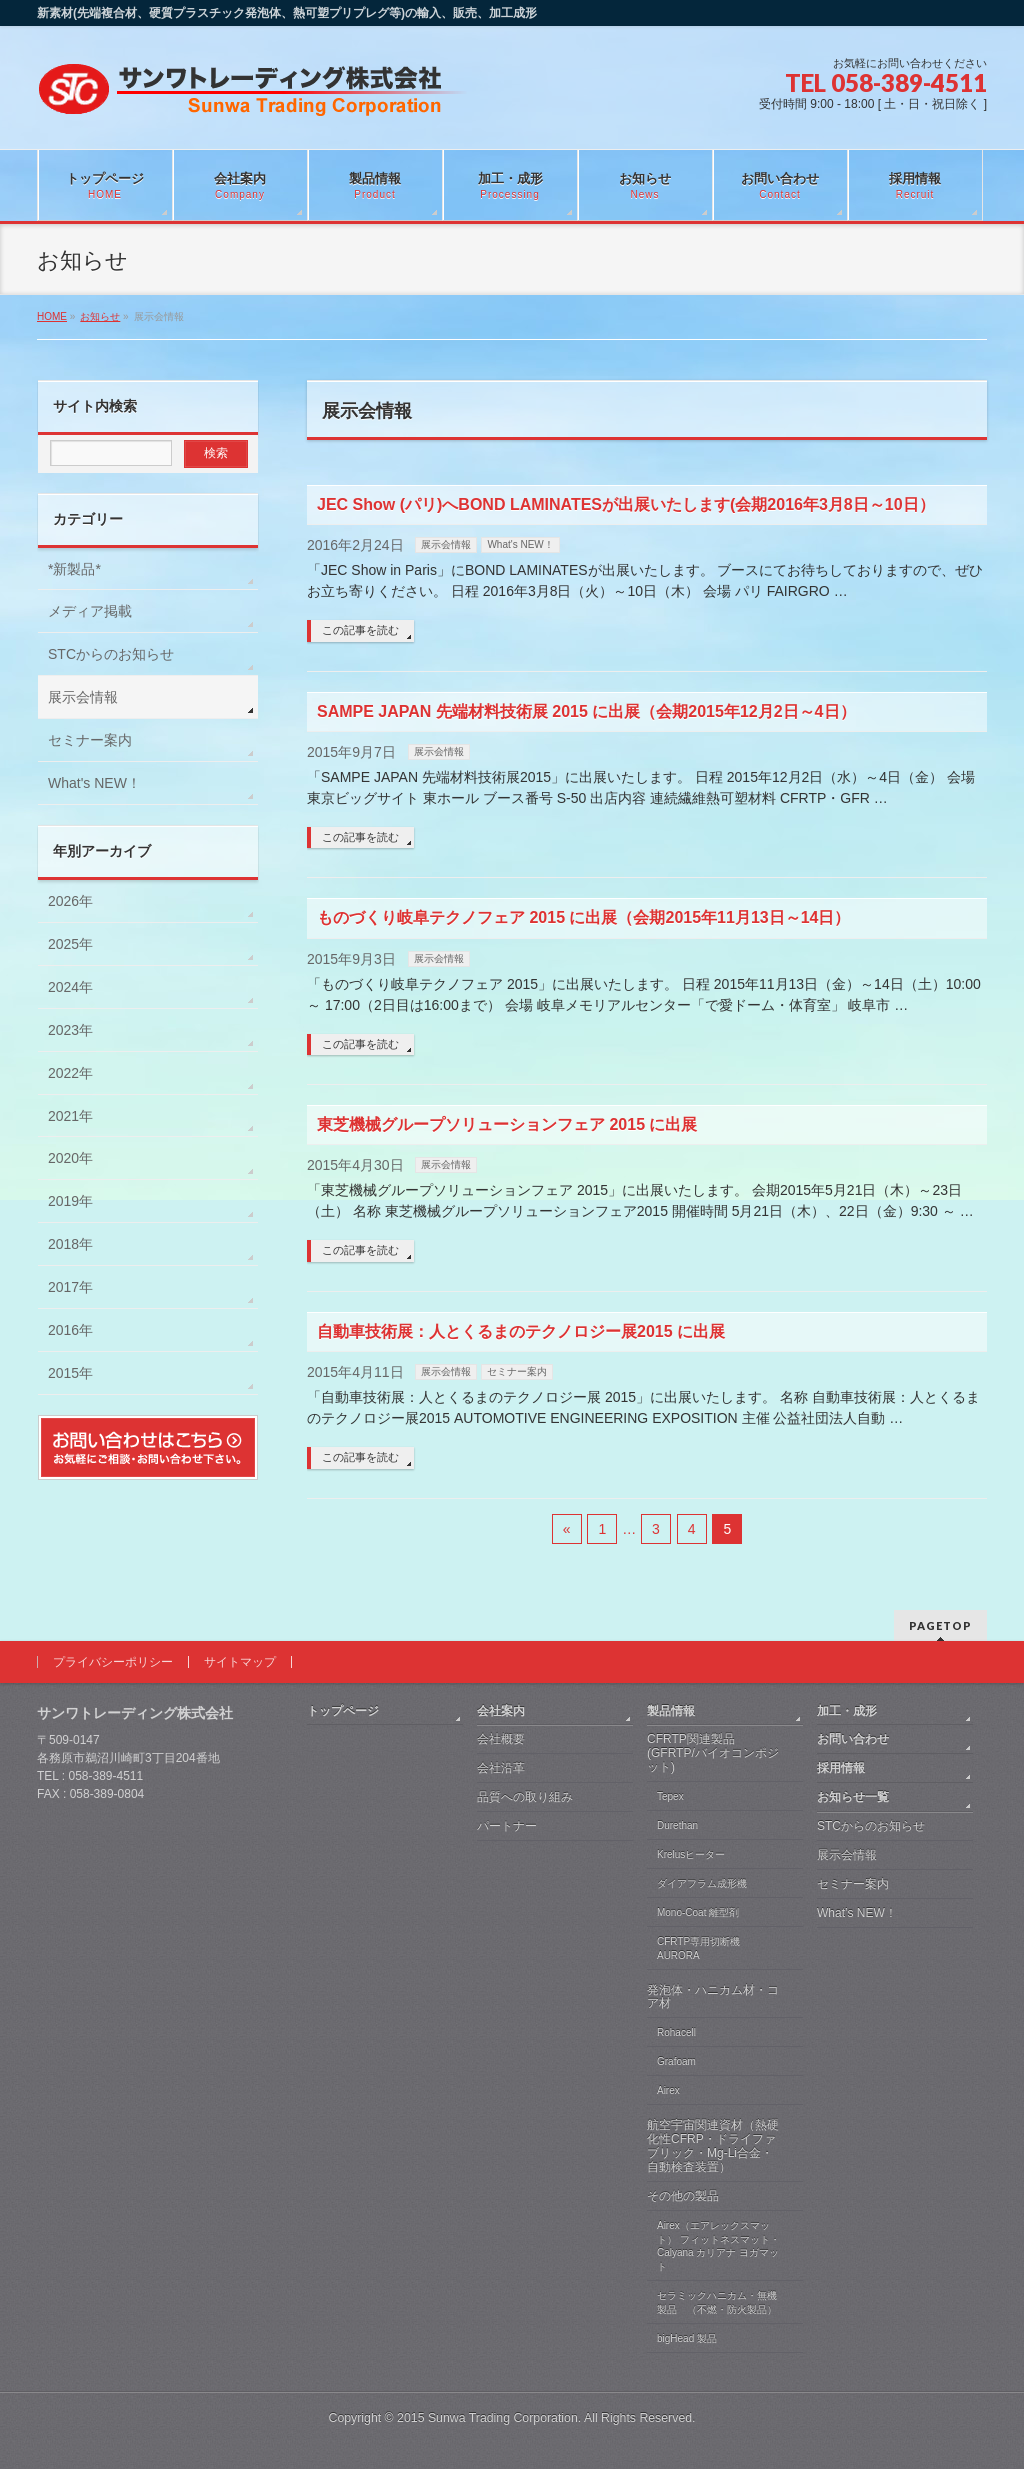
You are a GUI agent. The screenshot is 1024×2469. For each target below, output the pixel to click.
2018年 (70, 1244)
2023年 (70, 1030)
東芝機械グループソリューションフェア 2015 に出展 (507, 1124)
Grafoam (676, 2061)
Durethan (677, 1825)
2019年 (70, 1201)
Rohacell (676, 2032)
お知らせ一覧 (853, 1797)
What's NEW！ (520, 544)
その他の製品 (683, 2196)
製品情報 (671, 1711)
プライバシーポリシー (113, 1662)
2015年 (70, 1373)
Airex (668, 2090)
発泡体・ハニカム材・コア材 (713, 1997)
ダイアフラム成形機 (702, 1883)
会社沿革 (501, 1768)
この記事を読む (360, 630)
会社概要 (501, 1739)
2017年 (70, 1287)
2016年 (70, 1330)
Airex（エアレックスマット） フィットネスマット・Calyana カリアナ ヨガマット (718, 2246)
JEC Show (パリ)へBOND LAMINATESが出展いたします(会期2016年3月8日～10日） (626, 504)
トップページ (343, 1711)
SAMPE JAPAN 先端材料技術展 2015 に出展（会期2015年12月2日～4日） (586, 711)
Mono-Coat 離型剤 (698, 1912)
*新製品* (74, 569)
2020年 (70, 1158)
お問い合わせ (853, 1739)
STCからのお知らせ (111, 654)
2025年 (70, 944)
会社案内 (501, 1711)
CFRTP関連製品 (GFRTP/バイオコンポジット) (713, 1753)
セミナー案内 (517, 1371)
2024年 (70, 987)
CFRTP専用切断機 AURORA (698, 1948)
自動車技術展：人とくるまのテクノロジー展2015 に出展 (521, 1331)
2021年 (70, 1116)
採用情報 (841, 1768)
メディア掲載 (90, 611)
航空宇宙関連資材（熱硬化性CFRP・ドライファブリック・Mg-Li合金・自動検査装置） (713, 2146)
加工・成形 (847, 1711)
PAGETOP (940, 1625)
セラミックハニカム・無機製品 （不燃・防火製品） (717, 2302)
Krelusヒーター (691, 1854)
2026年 (70, 901)
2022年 (70, 1073)
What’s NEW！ (857, 1913)
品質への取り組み (525, 1797)
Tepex (670, 1796)
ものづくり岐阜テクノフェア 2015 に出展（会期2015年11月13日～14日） (583, 917)
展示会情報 (446, 544)
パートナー (507, 1826)
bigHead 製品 (687, 2338)
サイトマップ (240, 1662)
